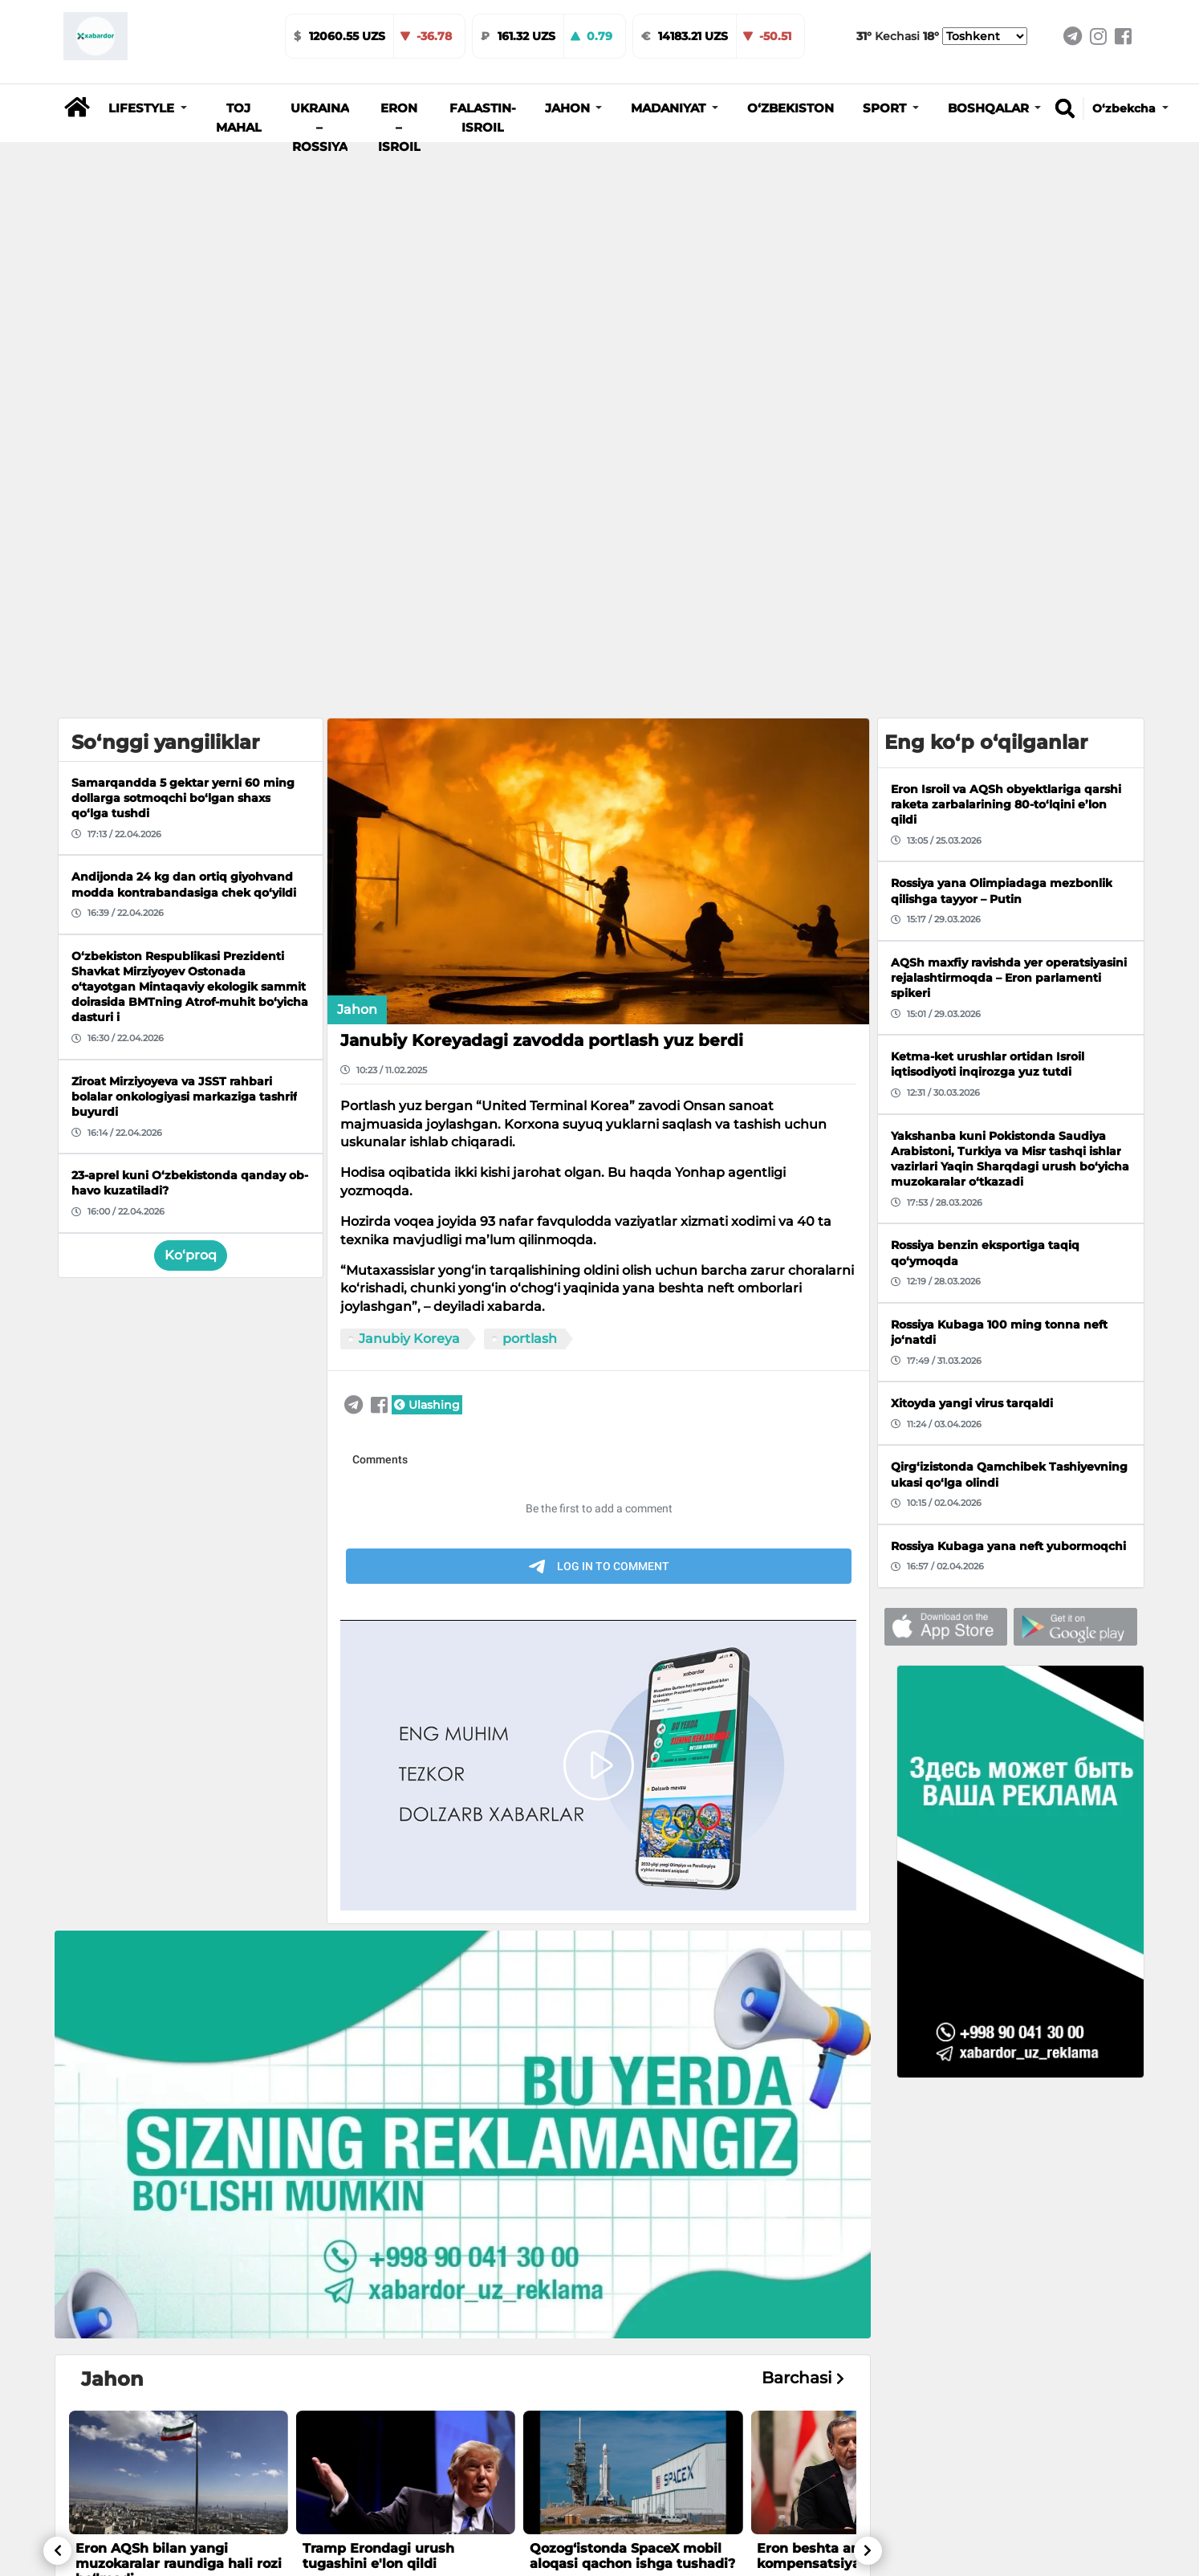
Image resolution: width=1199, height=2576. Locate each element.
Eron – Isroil (399, 127)
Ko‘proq (191, 812)
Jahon (357, 568)
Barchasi (803, 1937)
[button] (147, 108)
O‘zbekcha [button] (1125, 108)
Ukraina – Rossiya (320, 127)
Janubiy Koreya (409, 897)
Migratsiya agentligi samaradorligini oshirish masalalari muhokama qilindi (402, 2504)
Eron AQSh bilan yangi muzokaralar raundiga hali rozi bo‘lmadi (178, 2121)
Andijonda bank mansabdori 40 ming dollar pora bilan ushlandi (171, 2504)
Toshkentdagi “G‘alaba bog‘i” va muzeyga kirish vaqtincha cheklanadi (627, 2504)
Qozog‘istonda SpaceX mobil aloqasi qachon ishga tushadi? (632, 2113)
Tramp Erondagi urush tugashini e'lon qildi (378, 2113)
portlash (529, 897)
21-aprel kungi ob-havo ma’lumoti (833, 2496)
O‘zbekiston (790, 108)
